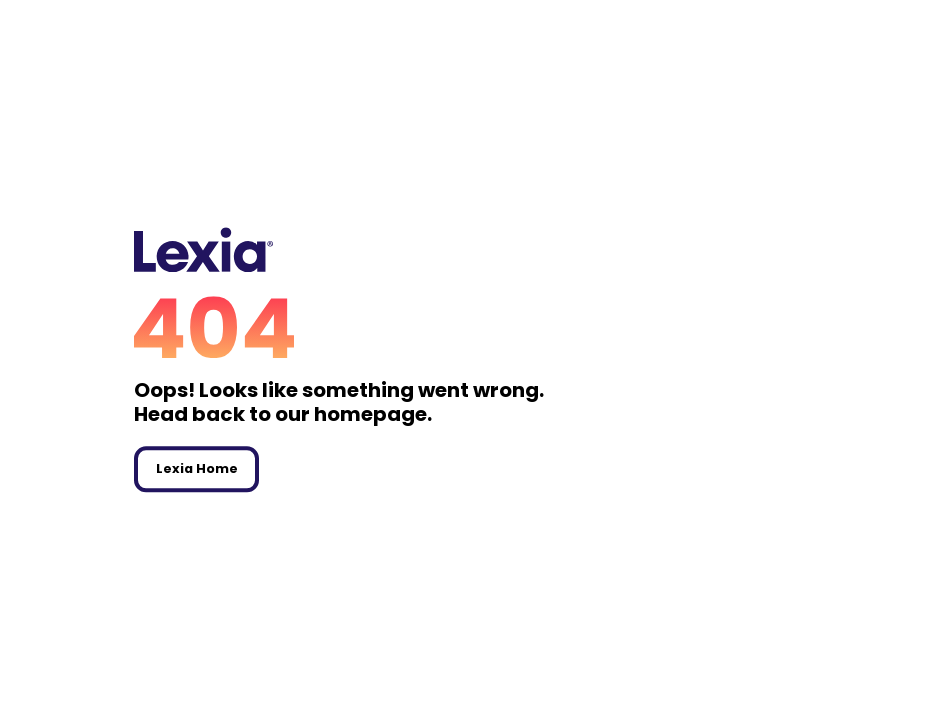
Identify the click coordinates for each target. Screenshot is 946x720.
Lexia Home (197, 468)
